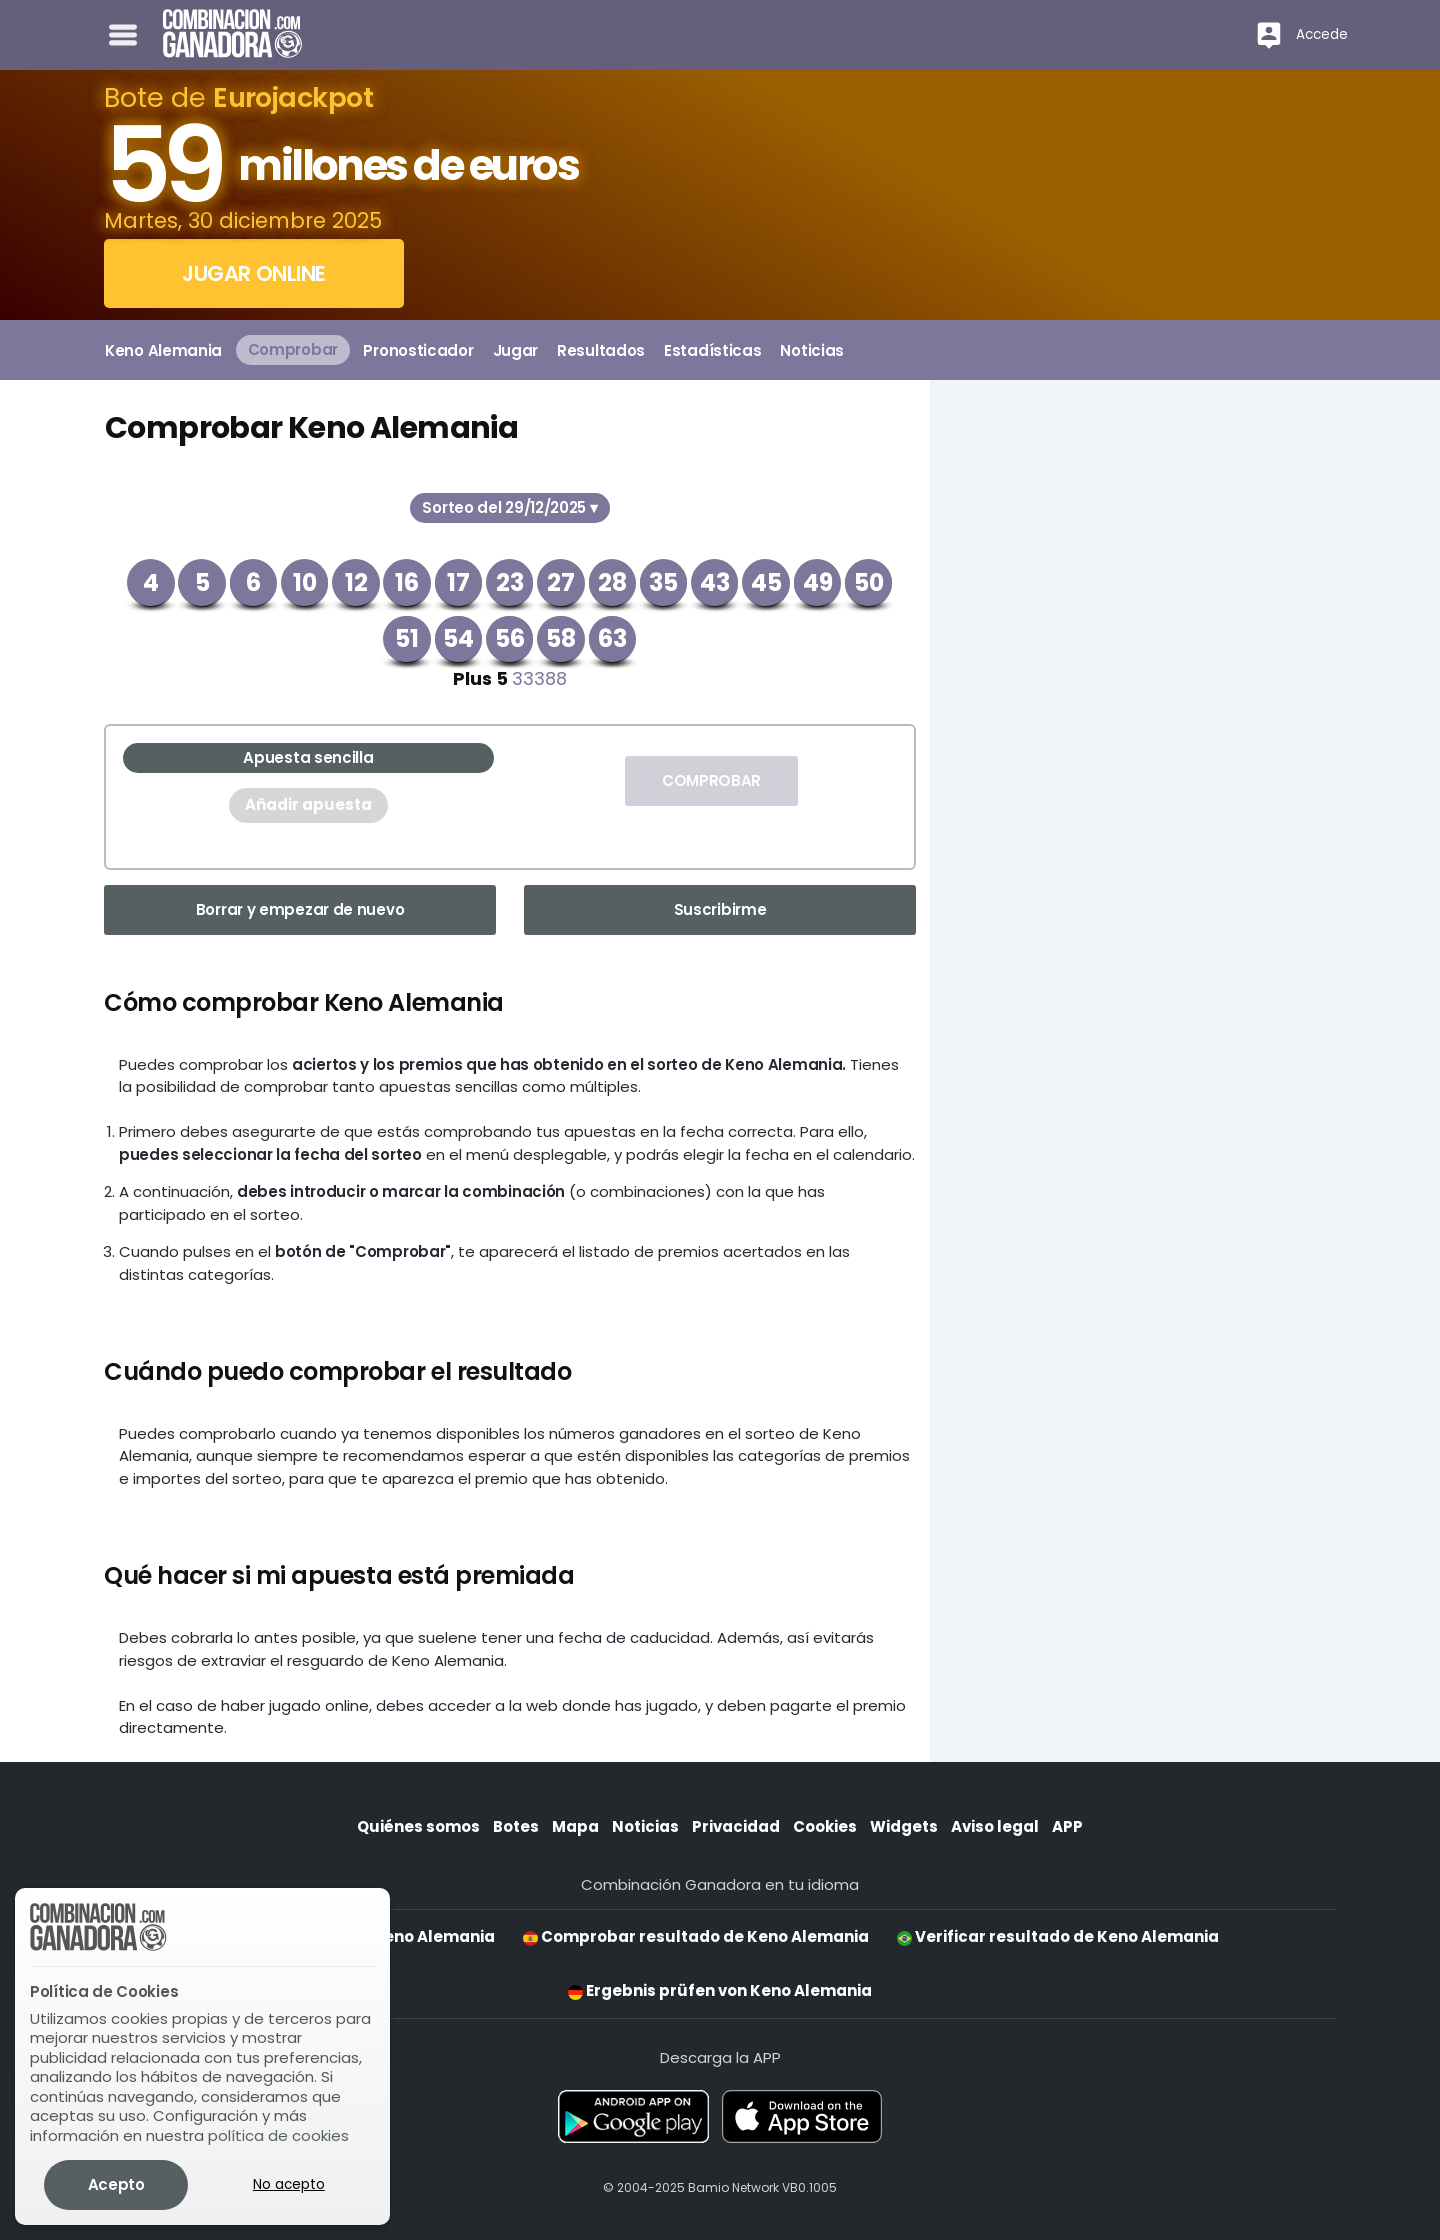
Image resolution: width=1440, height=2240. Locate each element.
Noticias (645, 1826)
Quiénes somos (418, 1826)
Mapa (575, 1826)
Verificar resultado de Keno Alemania (1058, 1936)
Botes (516, 1826)
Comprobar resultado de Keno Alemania (696, 1936)
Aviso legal (995, 1826)
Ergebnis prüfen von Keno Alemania (720, 1990)
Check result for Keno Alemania (358, 1936)
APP (1067, 1826)
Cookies (825, 1826)
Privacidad (736, 1826)
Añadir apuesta (308, 804)
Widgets (904, 1826)
